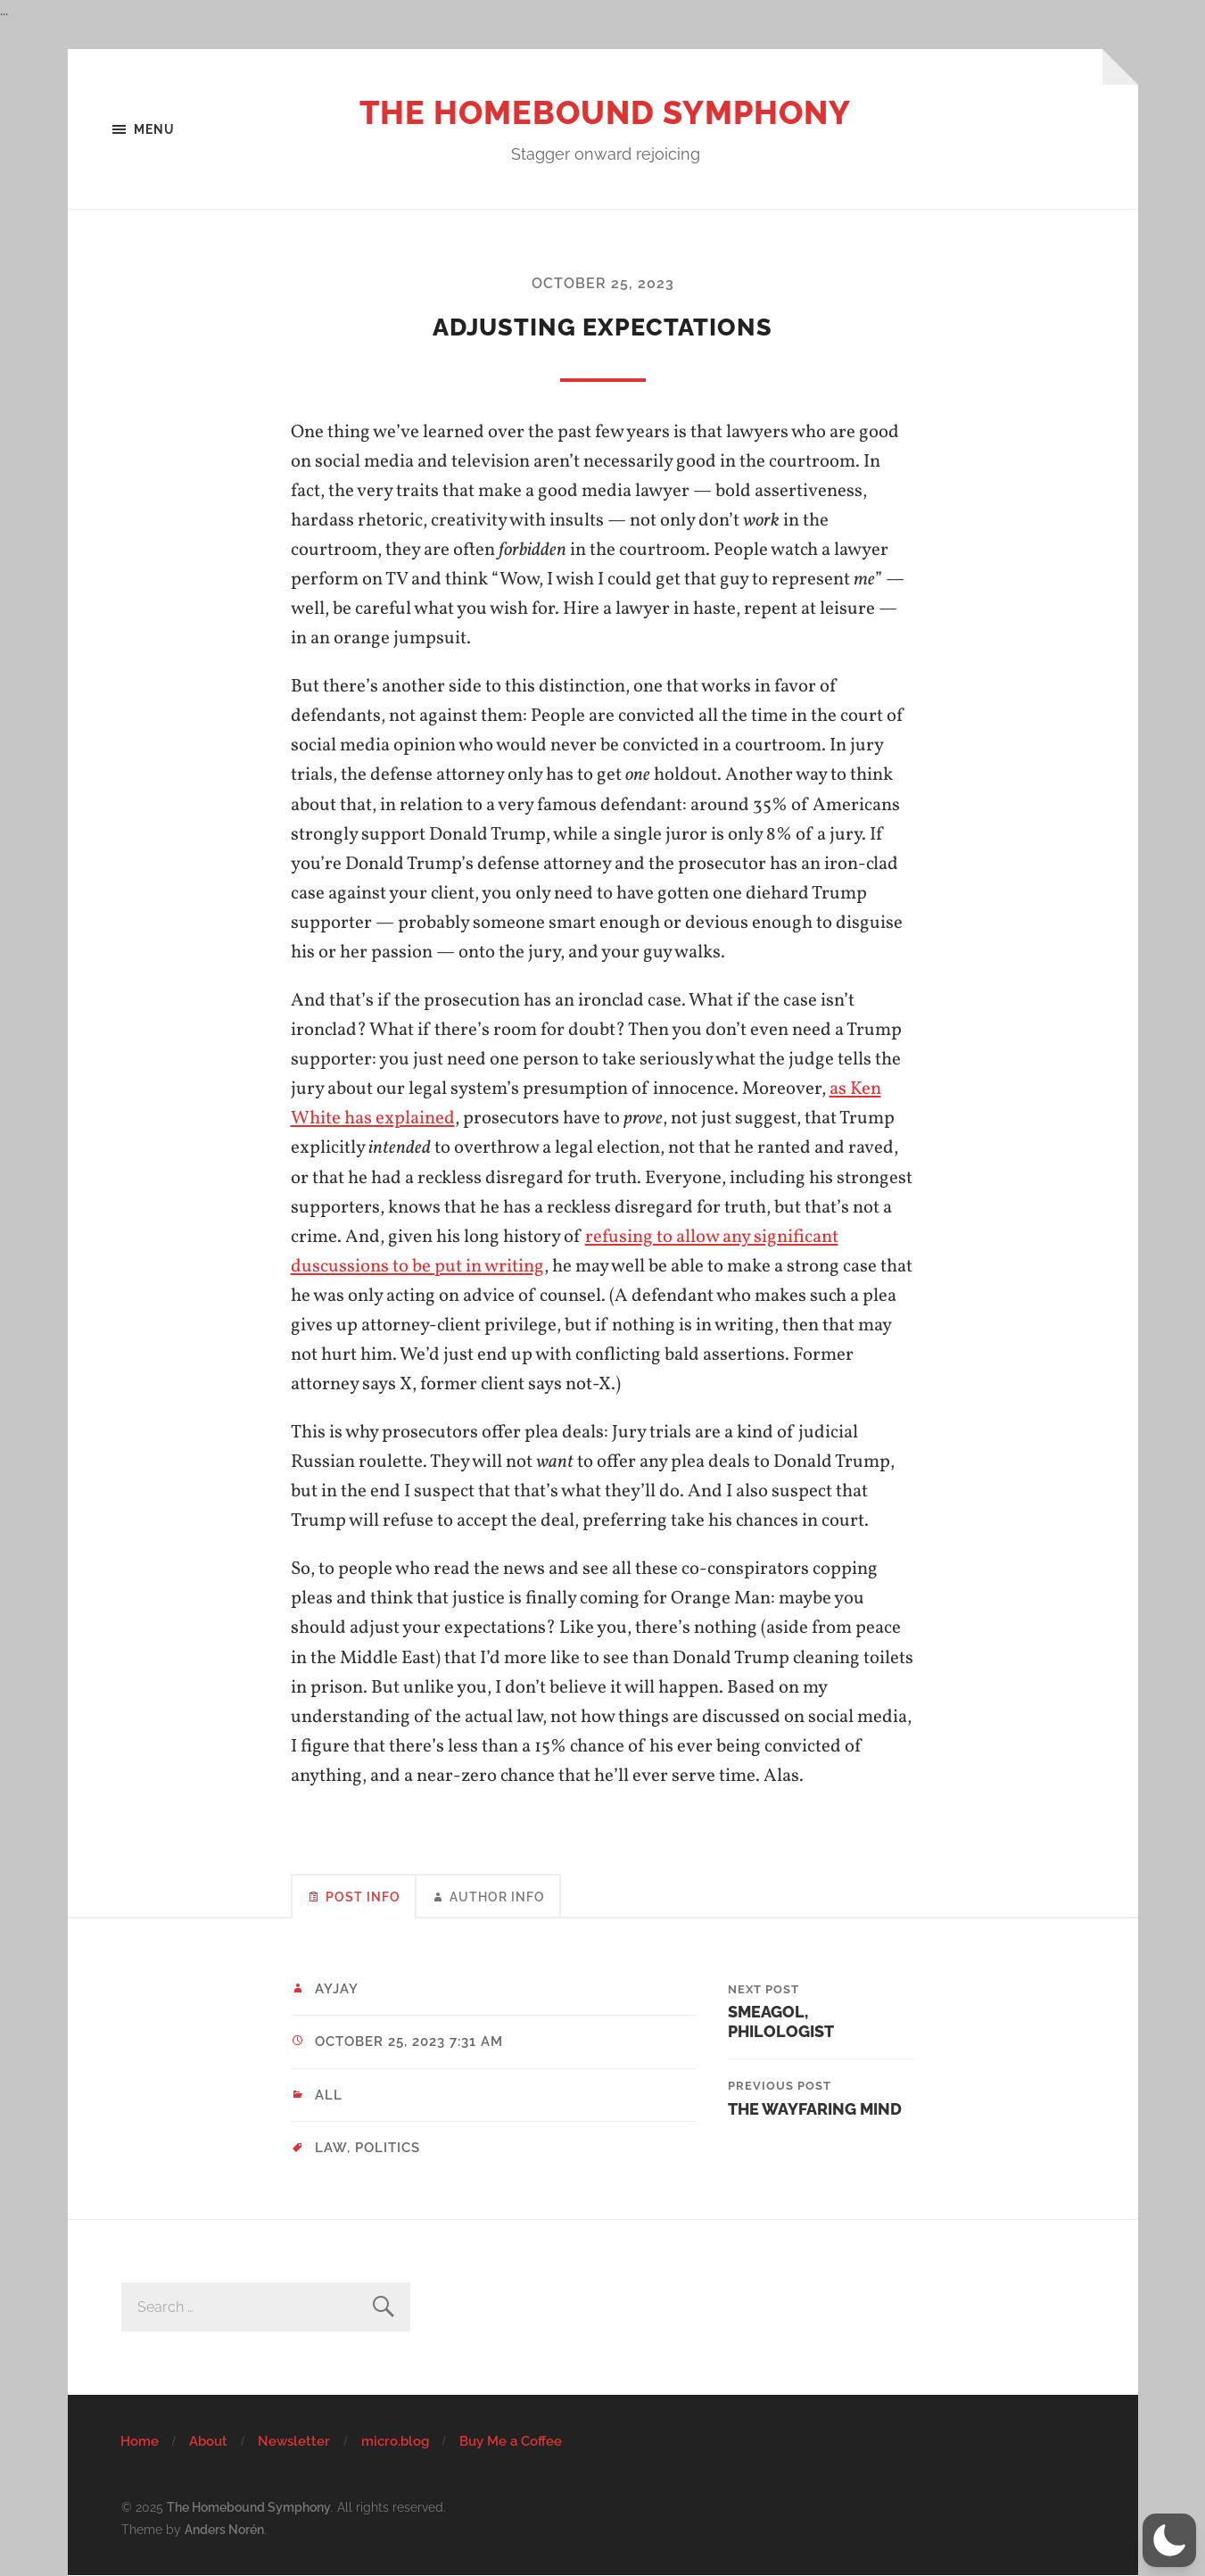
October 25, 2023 (603, 283)
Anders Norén (224, 2529)
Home (139, 2441)
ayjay (337, 1989)
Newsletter (294, 2441)
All (329, 2095)
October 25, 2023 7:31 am (409, 2041)
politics (387, 2148)
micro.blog (395, 2441)
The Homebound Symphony (605, 112)
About (208, 2441)
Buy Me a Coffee (510, 2441)
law (331, 2148)
